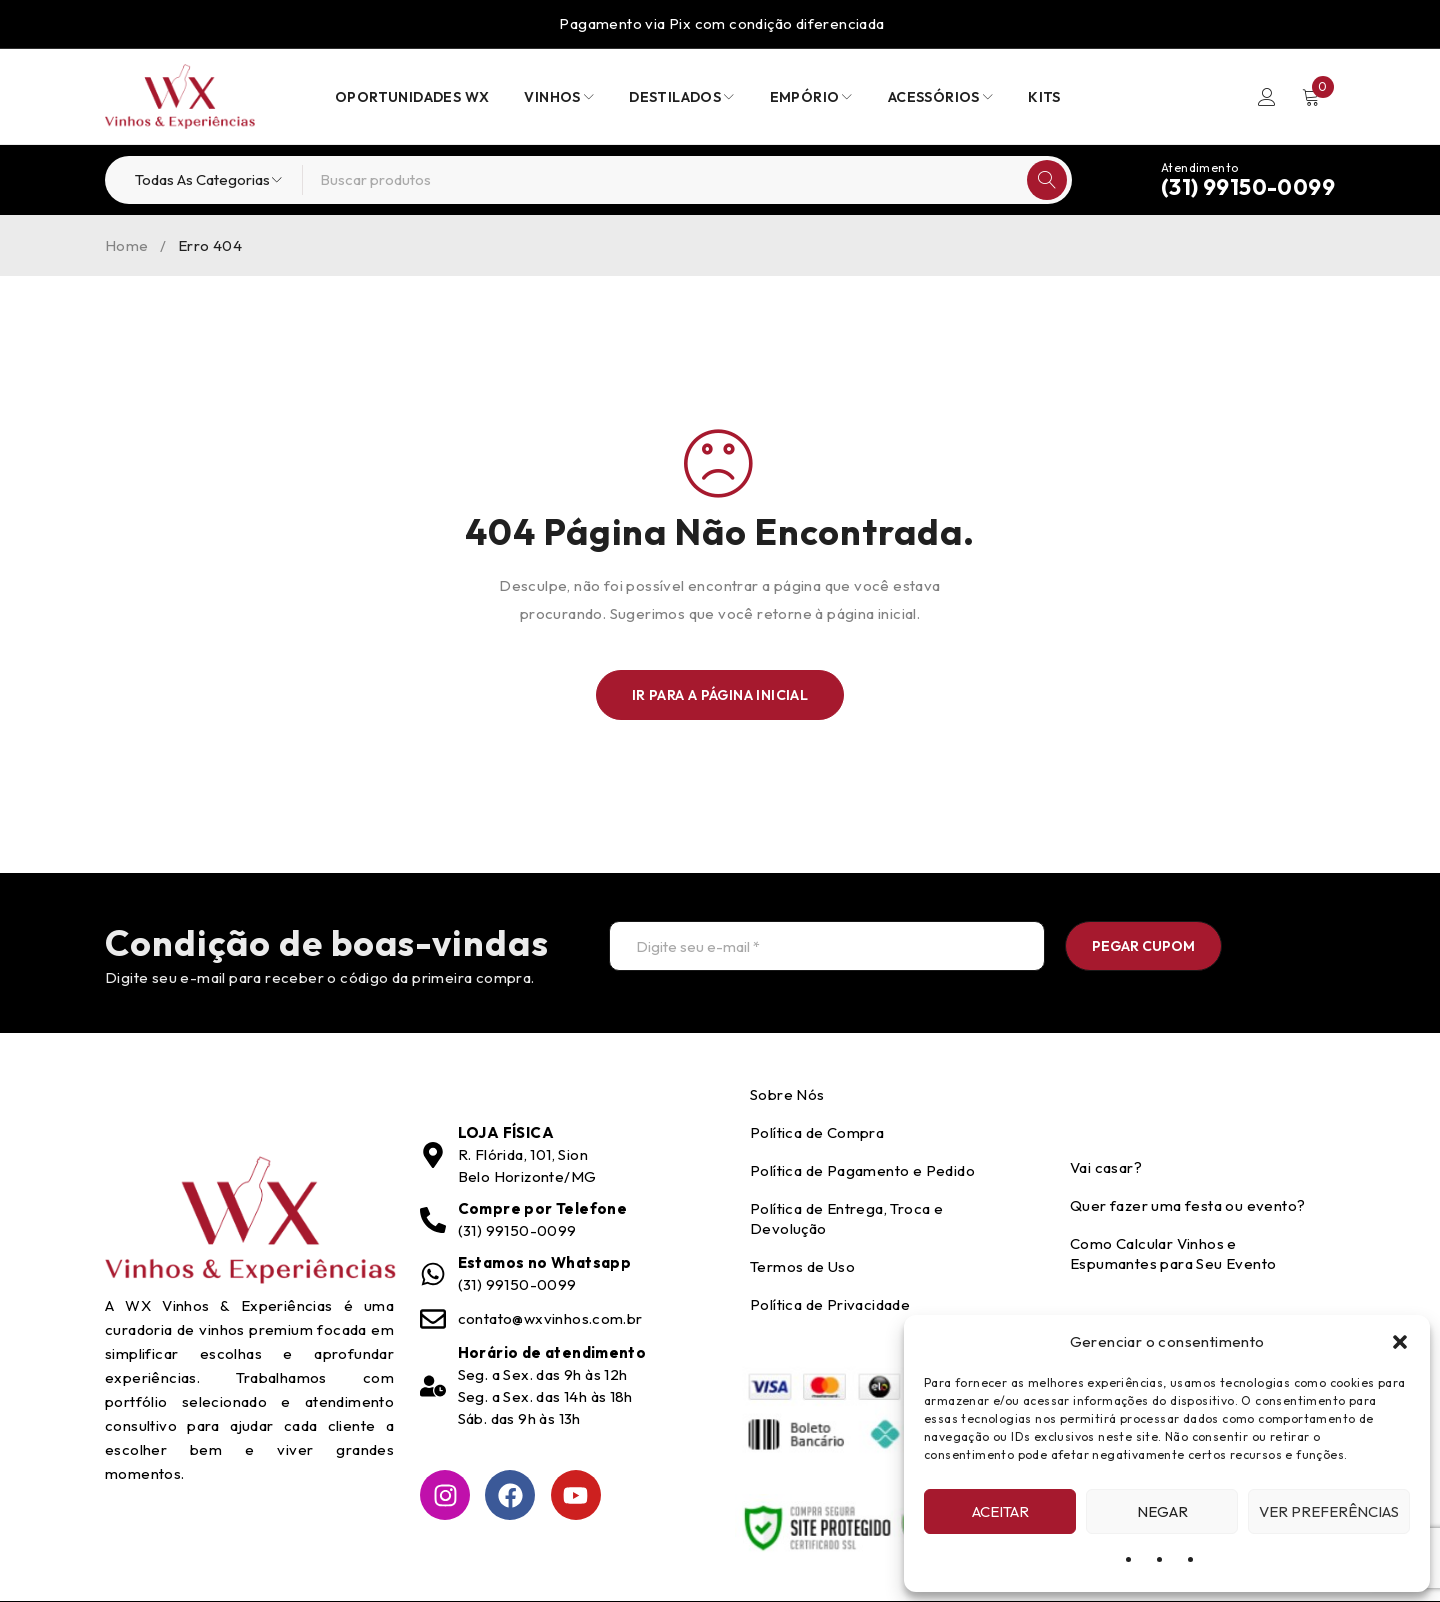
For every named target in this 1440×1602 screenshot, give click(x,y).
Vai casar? (1106, 1167)
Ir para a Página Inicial (720, 695)
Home (127, 245)
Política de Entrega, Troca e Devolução (846, 1218)
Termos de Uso (802, 1266)
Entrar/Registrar (1267, 97)
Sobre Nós (787, 1094)
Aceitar (1000, 1511)
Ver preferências (1329, 1511)
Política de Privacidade (830, 1304)
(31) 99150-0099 (1248, 187)
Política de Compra (817, 1132)
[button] (1400, 1342)
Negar (1162, 1511)
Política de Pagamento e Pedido (862, 1170)
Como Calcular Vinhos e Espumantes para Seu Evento (1173, 1253)
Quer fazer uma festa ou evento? (1187, 1205)
